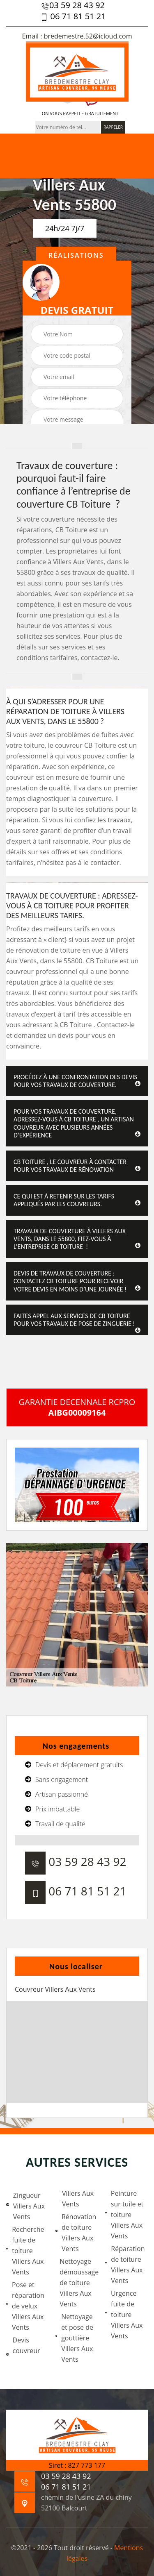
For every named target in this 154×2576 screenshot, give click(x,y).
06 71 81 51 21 (73, 16)
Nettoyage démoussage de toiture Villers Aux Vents (79, 2282)
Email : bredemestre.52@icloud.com (77, 36)
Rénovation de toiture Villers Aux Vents (75, 2232)
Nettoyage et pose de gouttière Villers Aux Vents (74, 2338)
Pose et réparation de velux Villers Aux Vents (25, 2306)
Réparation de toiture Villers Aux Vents (125, 2264)
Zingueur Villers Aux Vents (25, 2206)
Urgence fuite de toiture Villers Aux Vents (124, 2314)
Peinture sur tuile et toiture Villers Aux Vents (124, 2214)
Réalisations (76, 255)
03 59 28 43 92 (73, 5)
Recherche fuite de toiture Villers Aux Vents (25, 2250)
